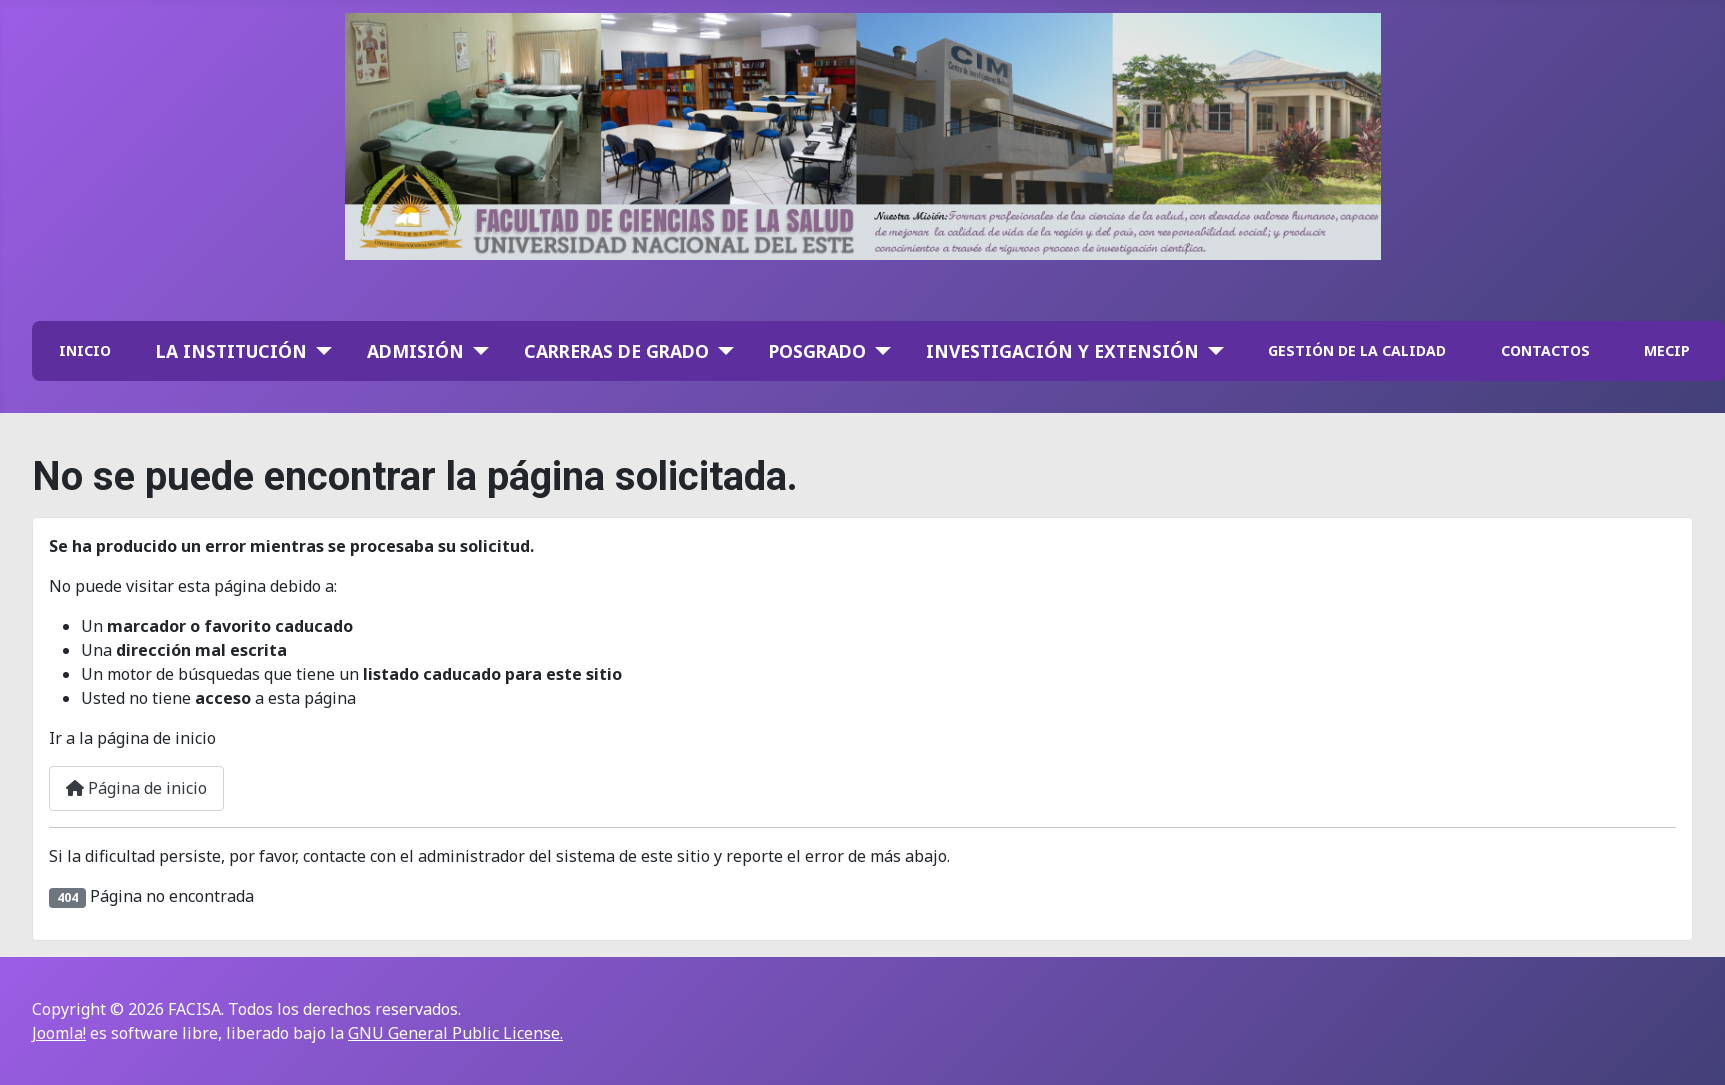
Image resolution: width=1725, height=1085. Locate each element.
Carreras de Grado (616, 351)
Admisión (415, 351)
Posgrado (817, 351)
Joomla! (59, 1033)
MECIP (1667, 350)
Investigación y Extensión (1062, 351)
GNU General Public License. (455, 1033)
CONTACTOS (1545, 350)
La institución (231, 351)
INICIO (85, 350)
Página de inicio (136, 788)
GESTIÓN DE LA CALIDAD (1357, 350)
